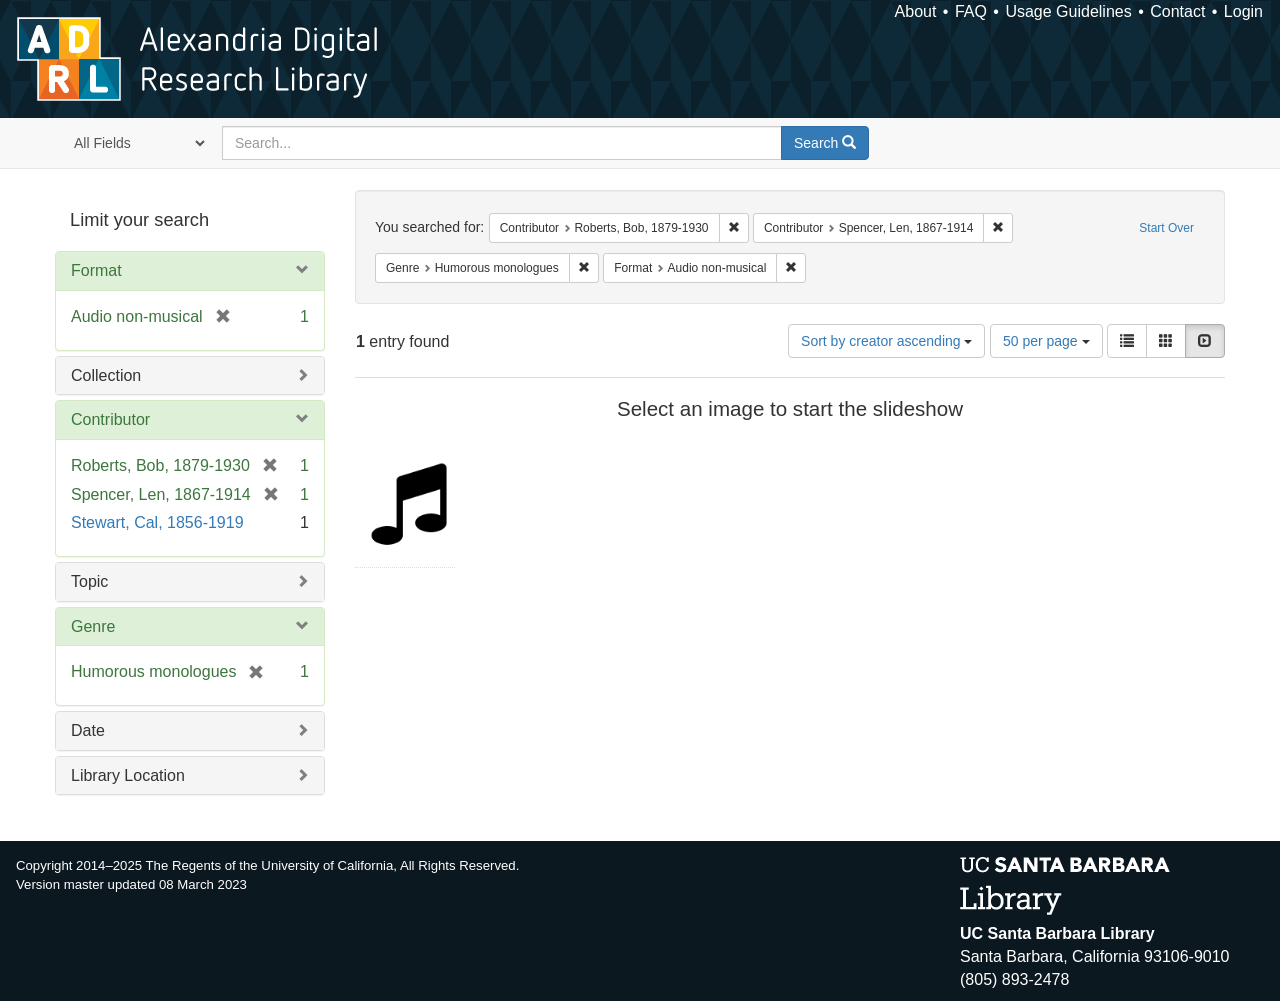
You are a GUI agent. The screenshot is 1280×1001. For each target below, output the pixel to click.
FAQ (971, 11)
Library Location (128, 775)
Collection (106, 375)
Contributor (110, 419)
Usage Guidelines (1068, 11)
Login (1243, 11)
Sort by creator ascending (886, 341)
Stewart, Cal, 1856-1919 (157, 522)
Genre (93, 626)
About (916, 11)
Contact (1177, 11)
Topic (89, 581)
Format (96, 270)
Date (88, 730)
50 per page (1046, 341)
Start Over (1166, 228)
